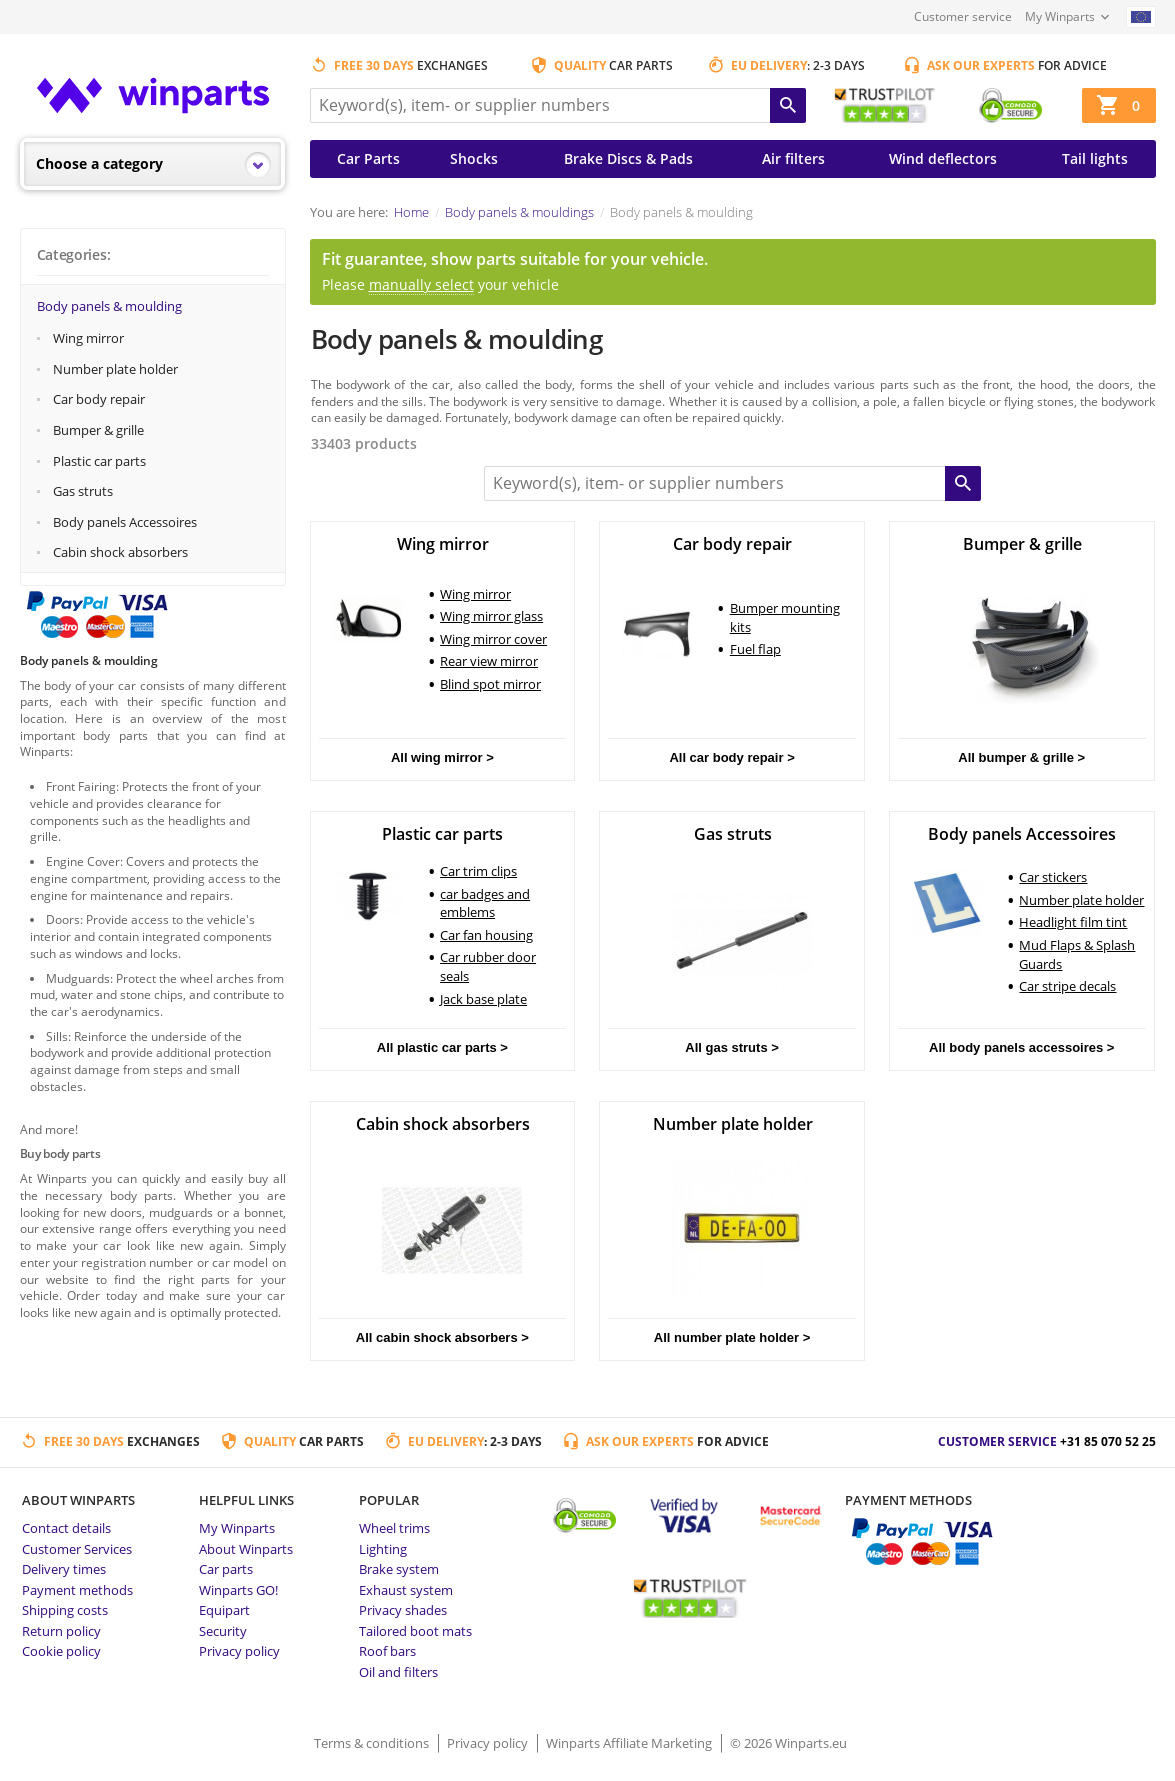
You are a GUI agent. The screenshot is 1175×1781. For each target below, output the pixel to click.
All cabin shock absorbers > (442, 1337)
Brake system (399, 1569)
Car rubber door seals (488, 966)
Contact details (66, 1528)
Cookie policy (61, 1651)
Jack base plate (483, 999)
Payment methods (77, 1590)
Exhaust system (406, 1590)
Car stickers (1053, 877)
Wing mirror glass (491, 616)
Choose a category (99, 163)
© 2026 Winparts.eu (788, 1743)
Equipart (224, 1610)
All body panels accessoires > (1021, 1047)
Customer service (963, 16)
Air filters (793, 158)
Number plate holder (115, 369)
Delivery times (64, 1569)
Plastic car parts (99, 461)
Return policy (61, 1631)
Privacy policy (239, 1651)
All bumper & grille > (1021, 757)
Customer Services (77, 1549)
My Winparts (1060, 16)
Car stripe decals (1067, 986)
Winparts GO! (238, 1590)
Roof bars (387, 1651)
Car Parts (368, 158)
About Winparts (246, 1549)
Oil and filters (398, 1672)
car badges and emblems (485, 903)
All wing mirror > (442, 757)
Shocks (474, 158)
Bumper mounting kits (785, 617)
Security (223, 1631)
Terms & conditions (373, 1743)
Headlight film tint (1073, 922)
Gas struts (83, 491)
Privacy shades (403, 1610)
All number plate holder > (732, 1337)
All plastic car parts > (442, 1047)
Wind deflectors (943, 158)
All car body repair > (731, 757)
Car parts (226, 1569)
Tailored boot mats (415, 1631)
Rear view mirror (489, 661)
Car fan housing (486, 935)
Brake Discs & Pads (628, 158)
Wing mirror (88, 338)
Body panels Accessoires (125, 522)
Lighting (383, 1549)
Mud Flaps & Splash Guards (1077, 954)
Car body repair (99, 399)
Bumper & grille (98, 430)
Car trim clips (478, 871)
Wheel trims (394, 1528)
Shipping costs (65, 1610)
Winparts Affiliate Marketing (630, 1743)
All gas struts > (732, 1047)
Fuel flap (755, 649)
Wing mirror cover (493, 639)
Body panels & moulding (109, 306)
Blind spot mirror (490, 684)
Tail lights (1095, 158)
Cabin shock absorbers (120, 552)
